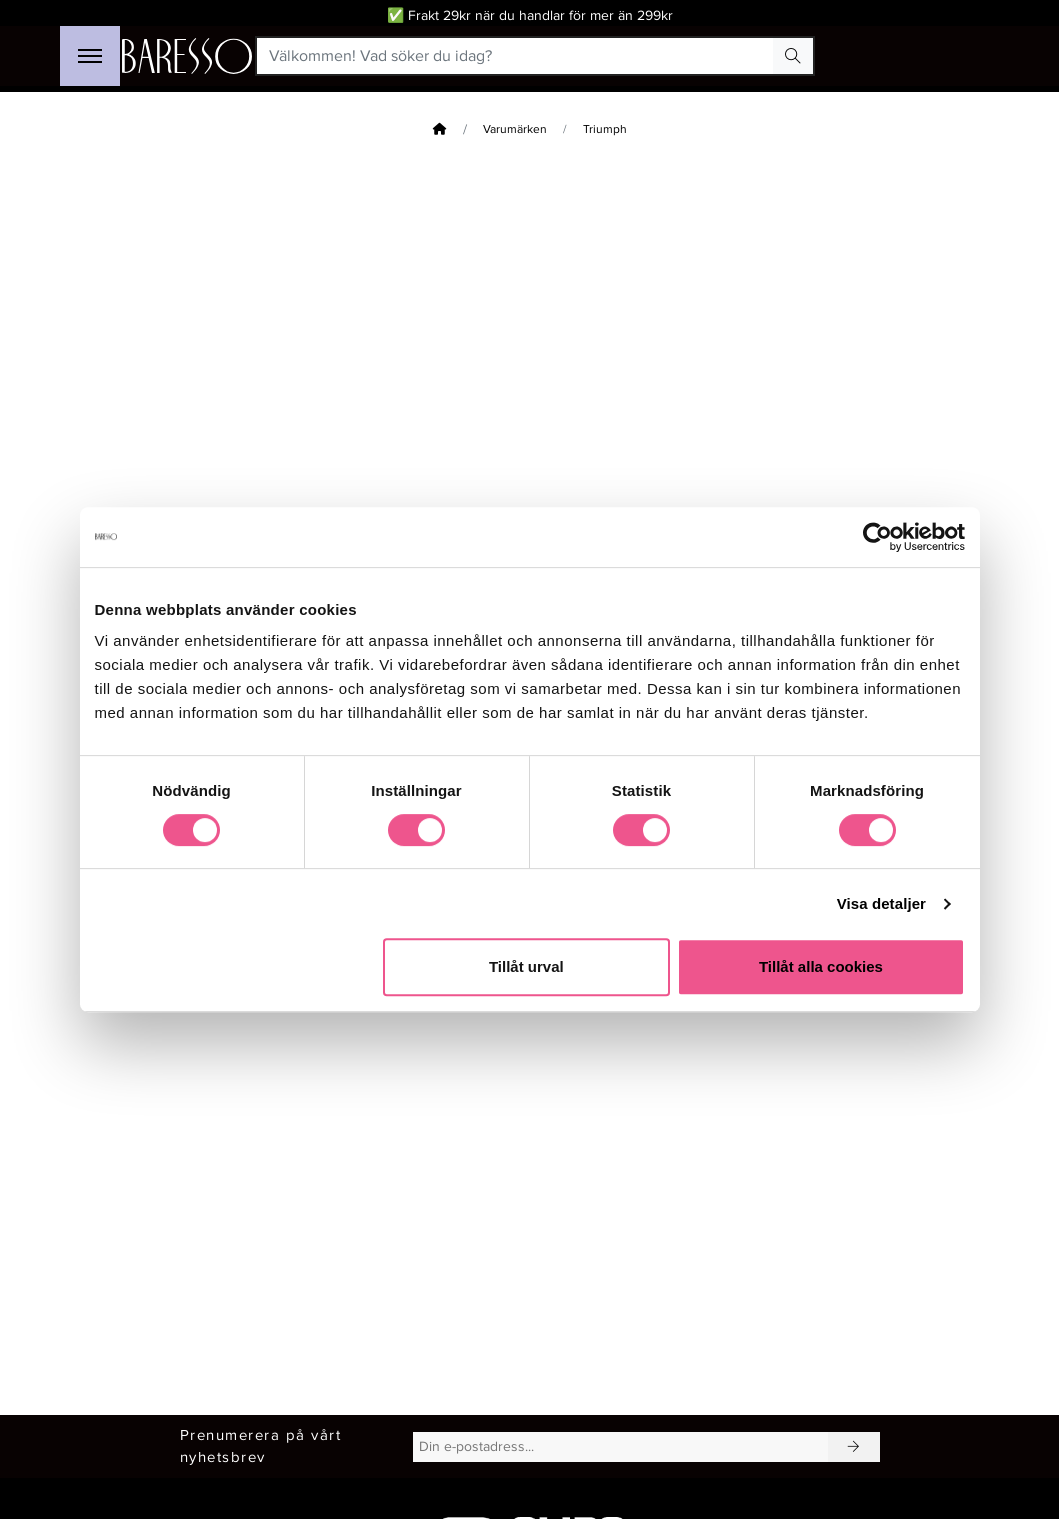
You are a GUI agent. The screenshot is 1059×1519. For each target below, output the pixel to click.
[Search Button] (793, 56)
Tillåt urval (526, 966)
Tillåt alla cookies (821, 966)
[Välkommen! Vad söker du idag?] (515, 56)
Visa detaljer (881, 903)
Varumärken (515, 129)
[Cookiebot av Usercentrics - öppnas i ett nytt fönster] (877, 537)
